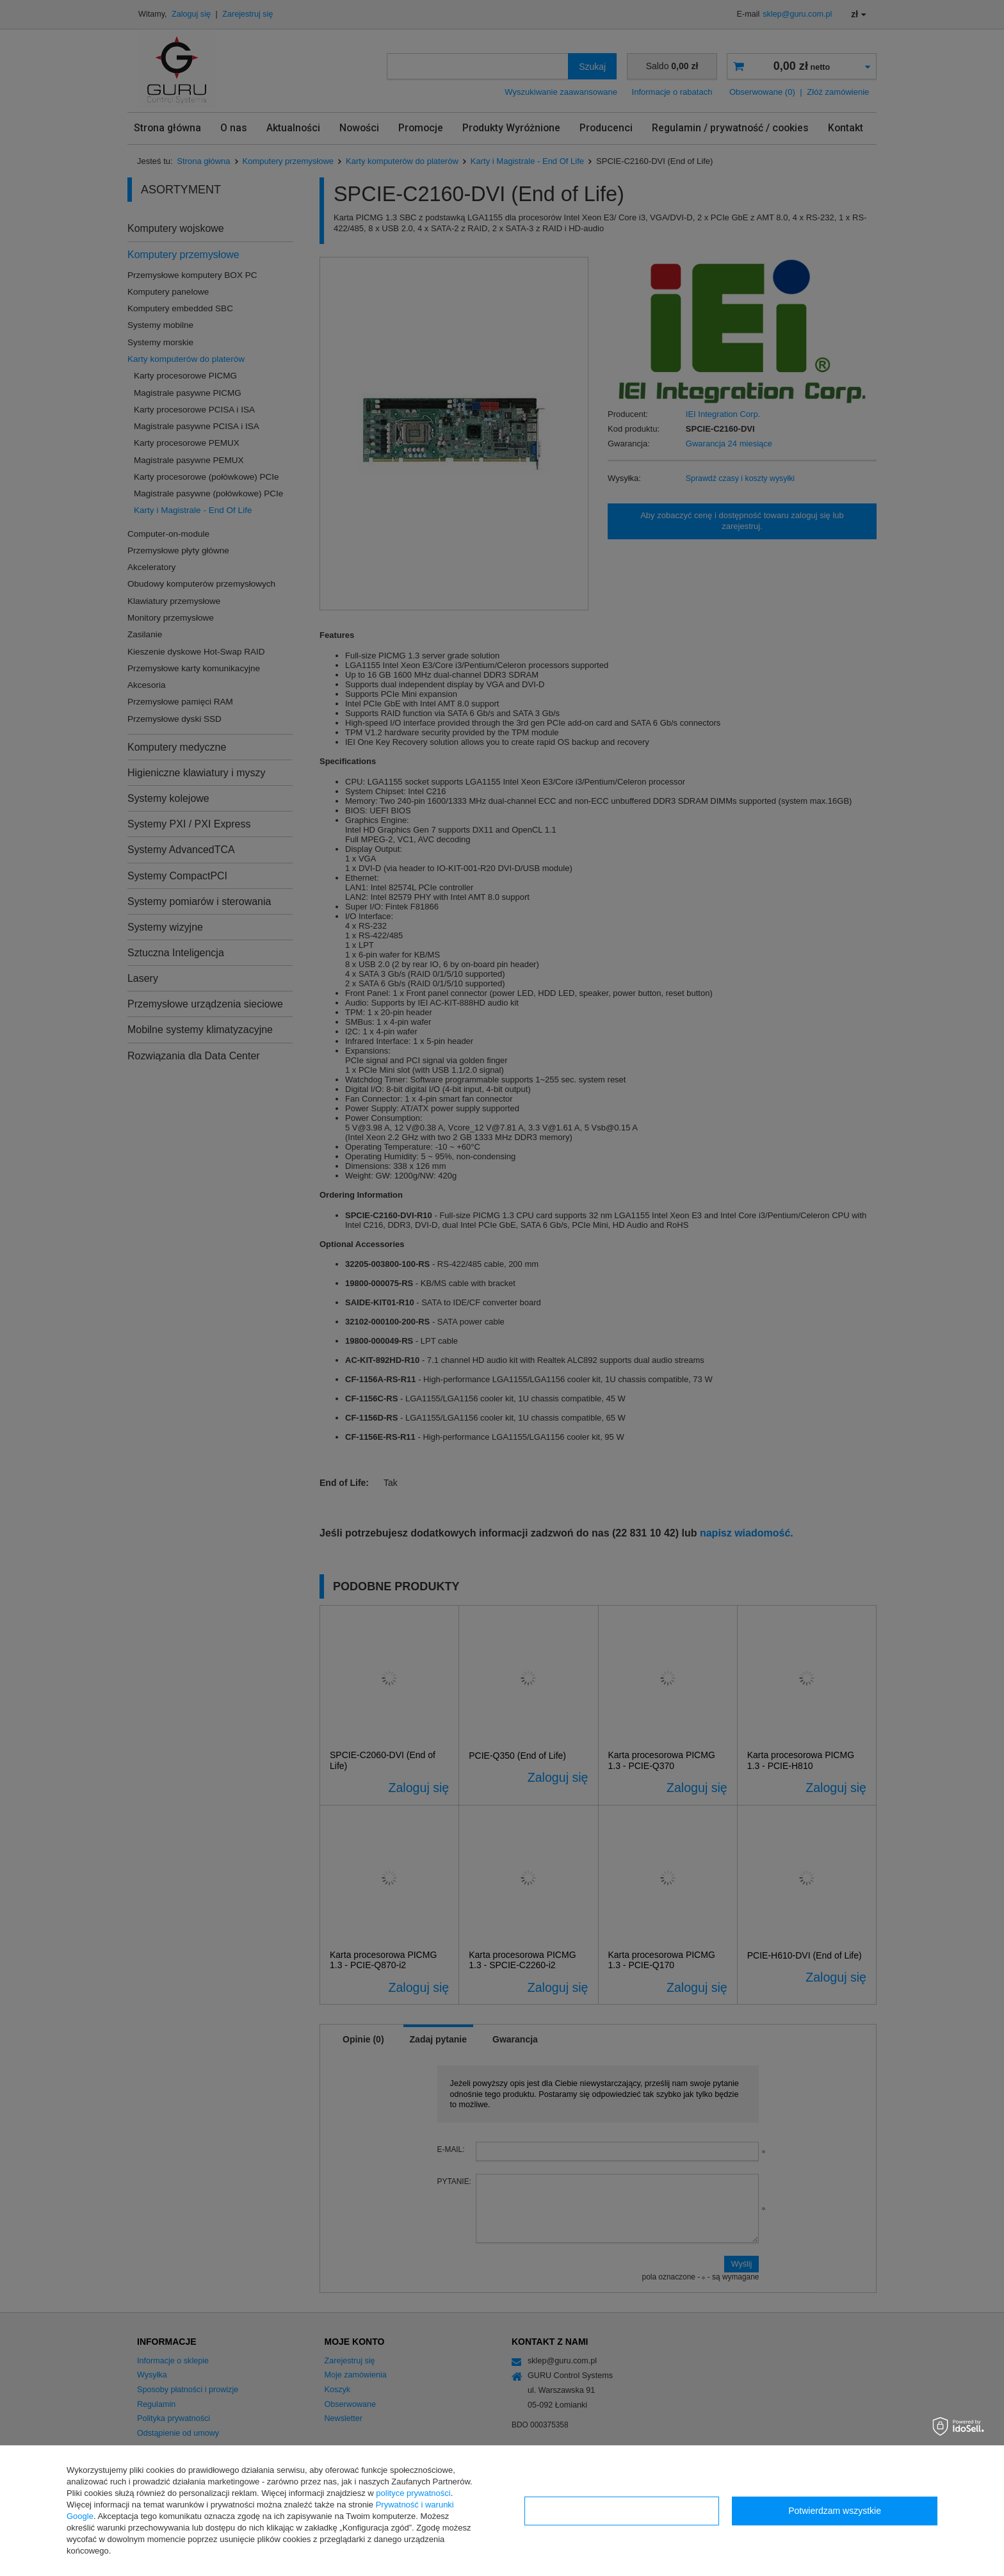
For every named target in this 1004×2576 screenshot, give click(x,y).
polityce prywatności (413, 2493)
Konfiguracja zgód (622, 2511)
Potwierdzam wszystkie (834, 2511)
